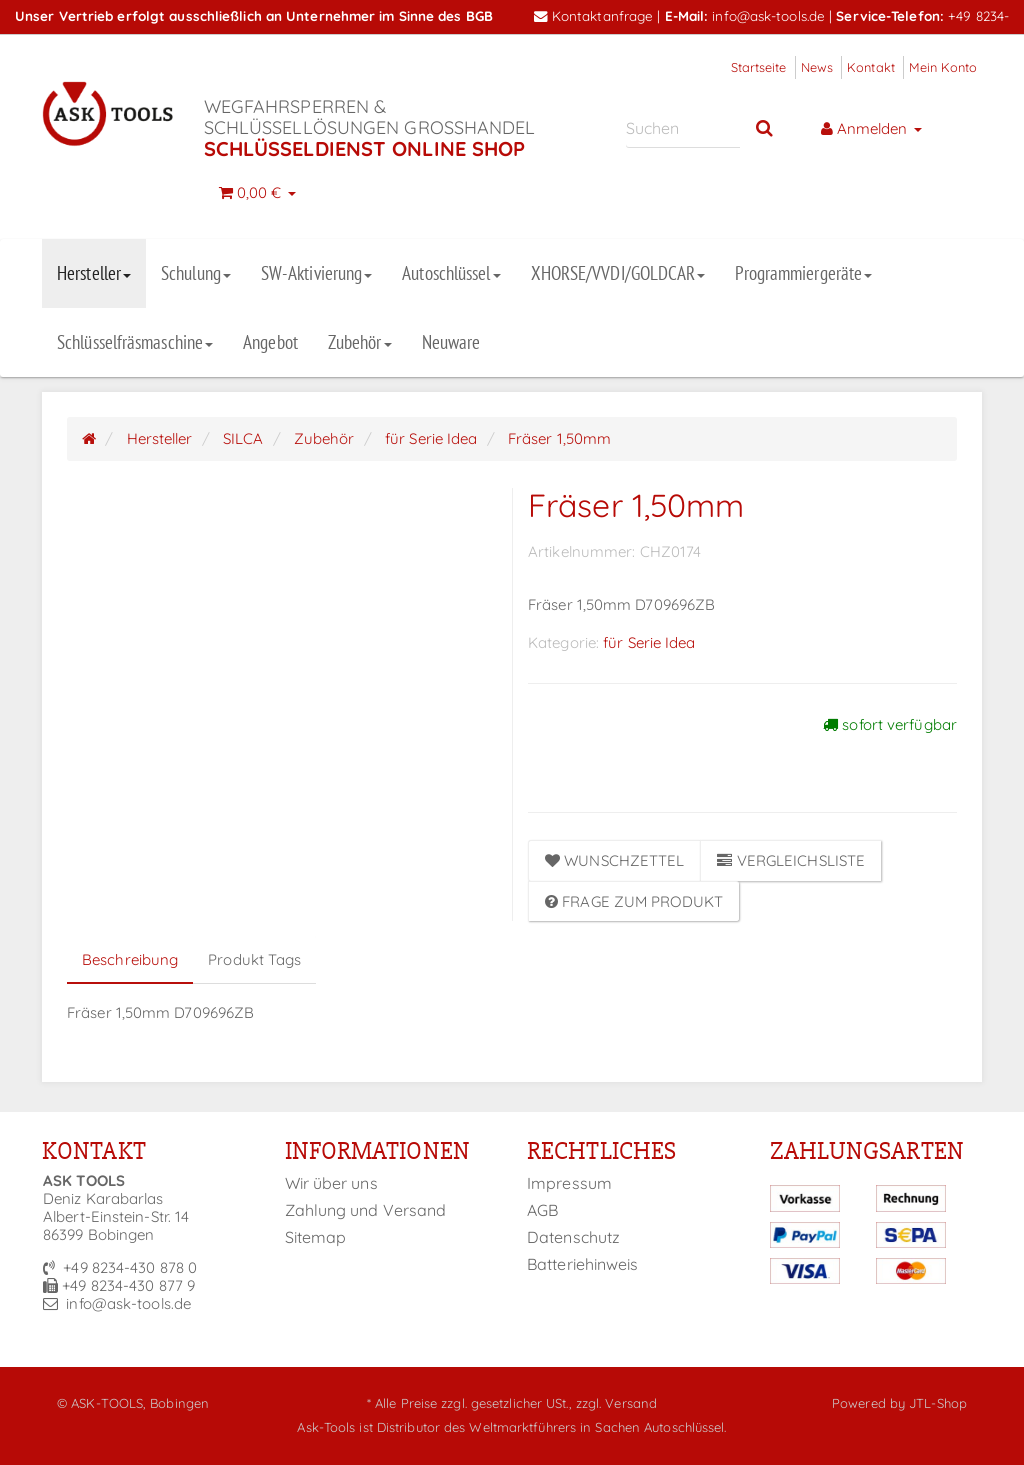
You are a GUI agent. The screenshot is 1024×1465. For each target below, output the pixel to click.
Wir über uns (331, 1183)
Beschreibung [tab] (130, 959)
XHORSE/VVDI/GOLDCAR (618, 273)
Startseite (759, 67)
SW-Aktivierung (316, 273)
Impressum (569, 1183)
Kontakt (871, 67)
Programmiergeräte (803, 273)
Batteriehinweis (583, 1264)
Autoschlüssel (451, 273)
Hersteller (94, 273)
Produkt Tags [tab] (254, 959)
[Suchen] (683, 127)
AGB (542, 1210)
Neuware (451, 342)
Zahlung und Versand (366, 1210)
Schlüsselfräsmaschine (135, 342)
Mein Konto (943, 67)
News (817, 67)
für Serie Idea (649, 642)
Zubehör (360, 342)
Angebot (270, 342)
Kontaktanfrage (594, 15)
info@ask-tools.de (768, 15)
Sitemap (316, 1237)
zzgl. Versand (616, 1403)
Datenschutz (573, 1237)
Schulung (196, 273)
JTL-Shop (938, 1403)
